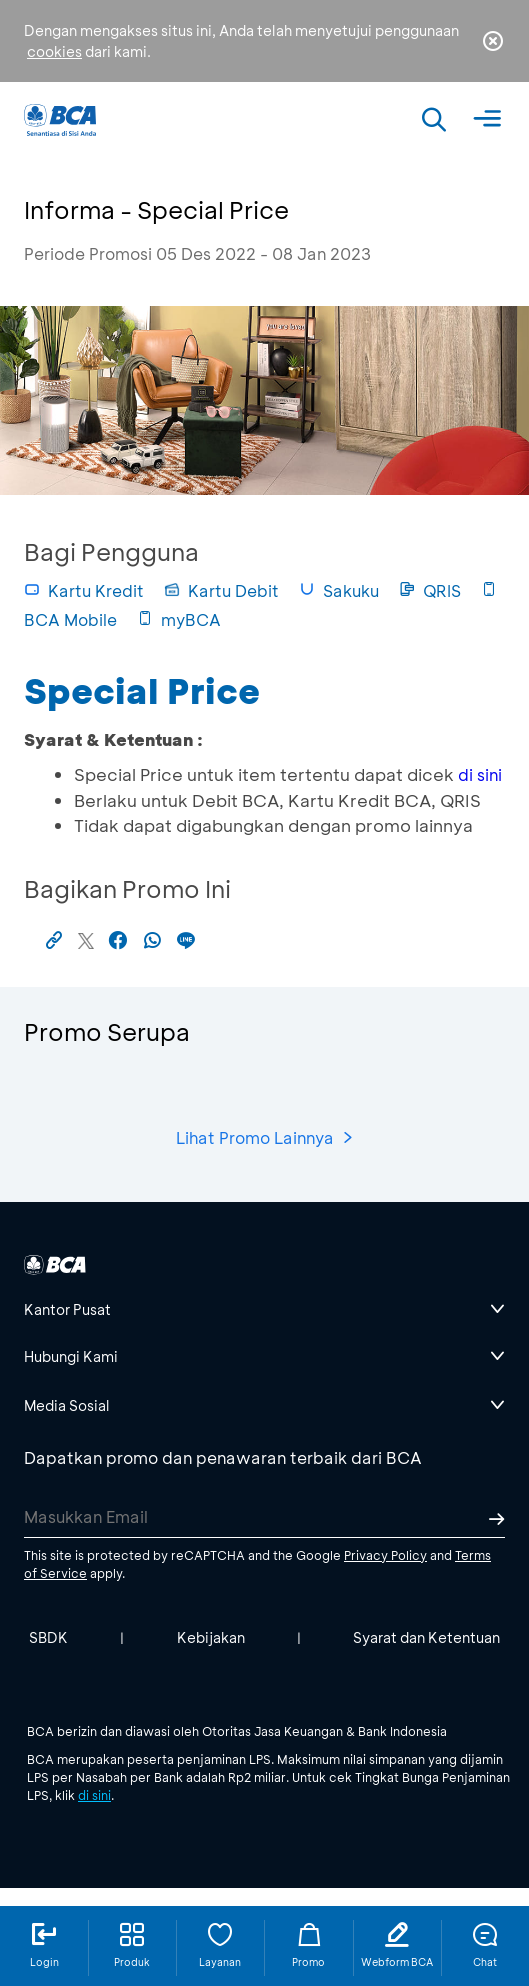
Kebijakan (211, 1637)
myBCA (179, 619)
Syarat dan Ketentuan (426, 1637)
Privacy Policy (385, 1555)
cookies (54, 51)
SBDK (48, 1637)
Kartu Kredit (84, 590)
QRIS (430, 590)
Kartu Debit (221, 590)
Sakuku (339, 590)
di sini (480, 774)
